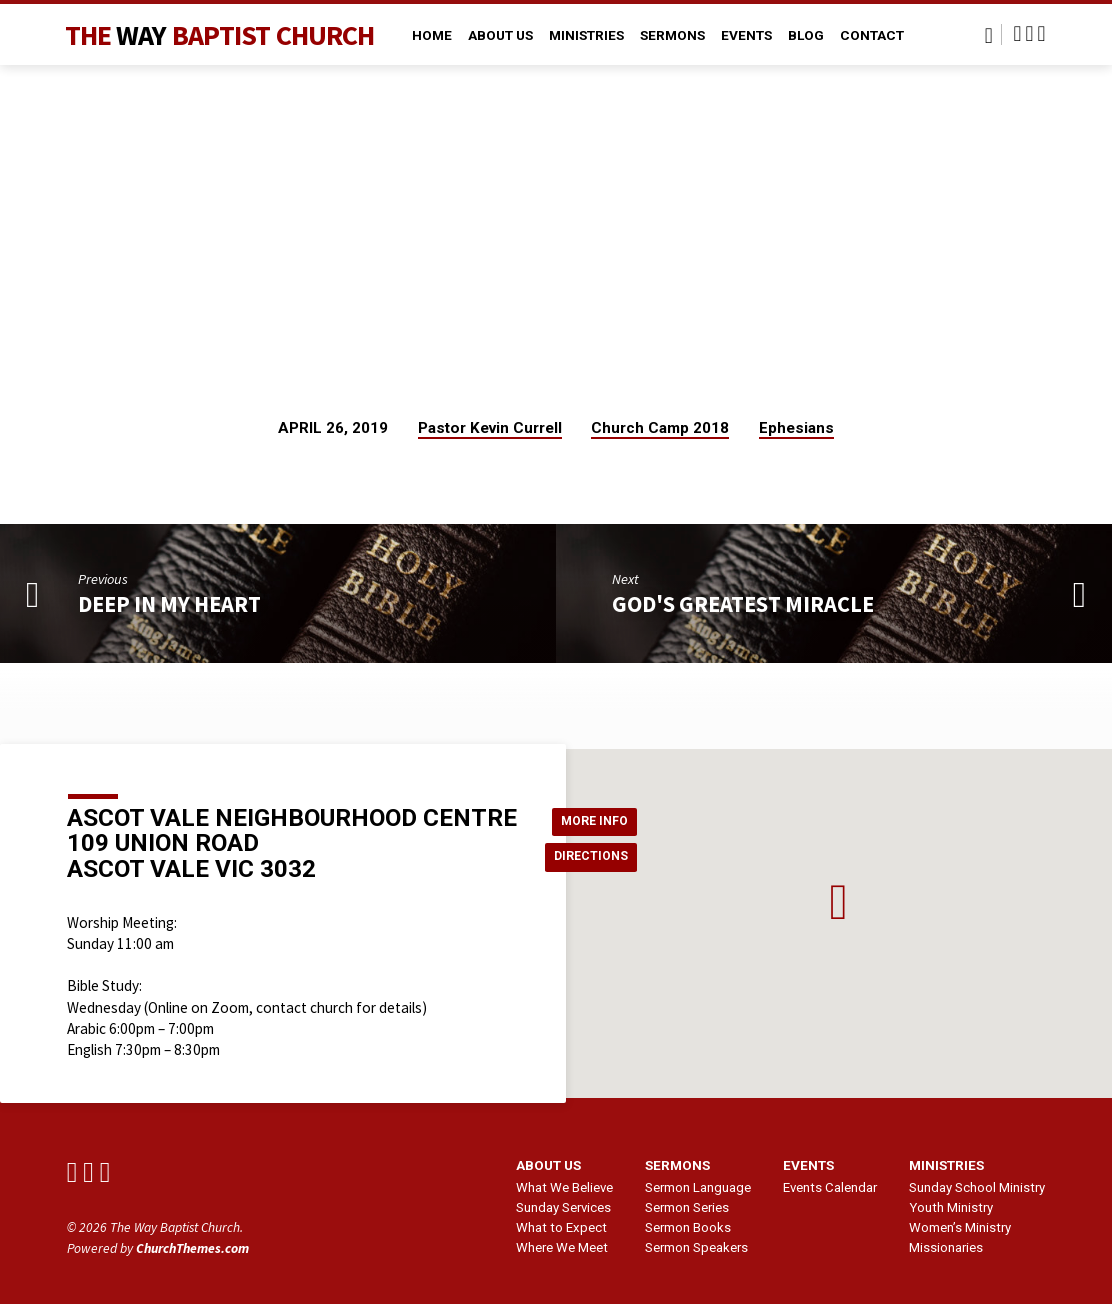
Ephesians (796, 428)
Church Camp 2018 (660, 428)
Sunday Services (563, 1207)
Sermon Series (687, 1207)
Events (746, 35)
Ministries (586, 35)
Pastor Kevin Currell (490, 428)
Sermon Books (688, 1227)
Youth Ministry (951, 1207)
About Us (500, 35)
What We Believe (564, 1187)
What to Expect (561, 1227)
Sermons (672, 35)
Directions (597, 858)
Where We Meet (562, 1247)
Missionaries (946, 1247)
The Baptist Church (220, 35)
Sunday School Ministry (977, 1187)
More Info (599, 818)
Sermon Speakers (696, 1247)
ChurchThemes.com (192, 1248)
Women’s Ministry (960, 1227)
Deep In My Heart (169, 604)
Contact (872, 35)
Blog (806, 35)
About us (548, 1165)
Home (432, 35)
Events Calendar (830, 1187)
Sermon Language (698, 1187)
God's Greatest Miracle (743, 604)
